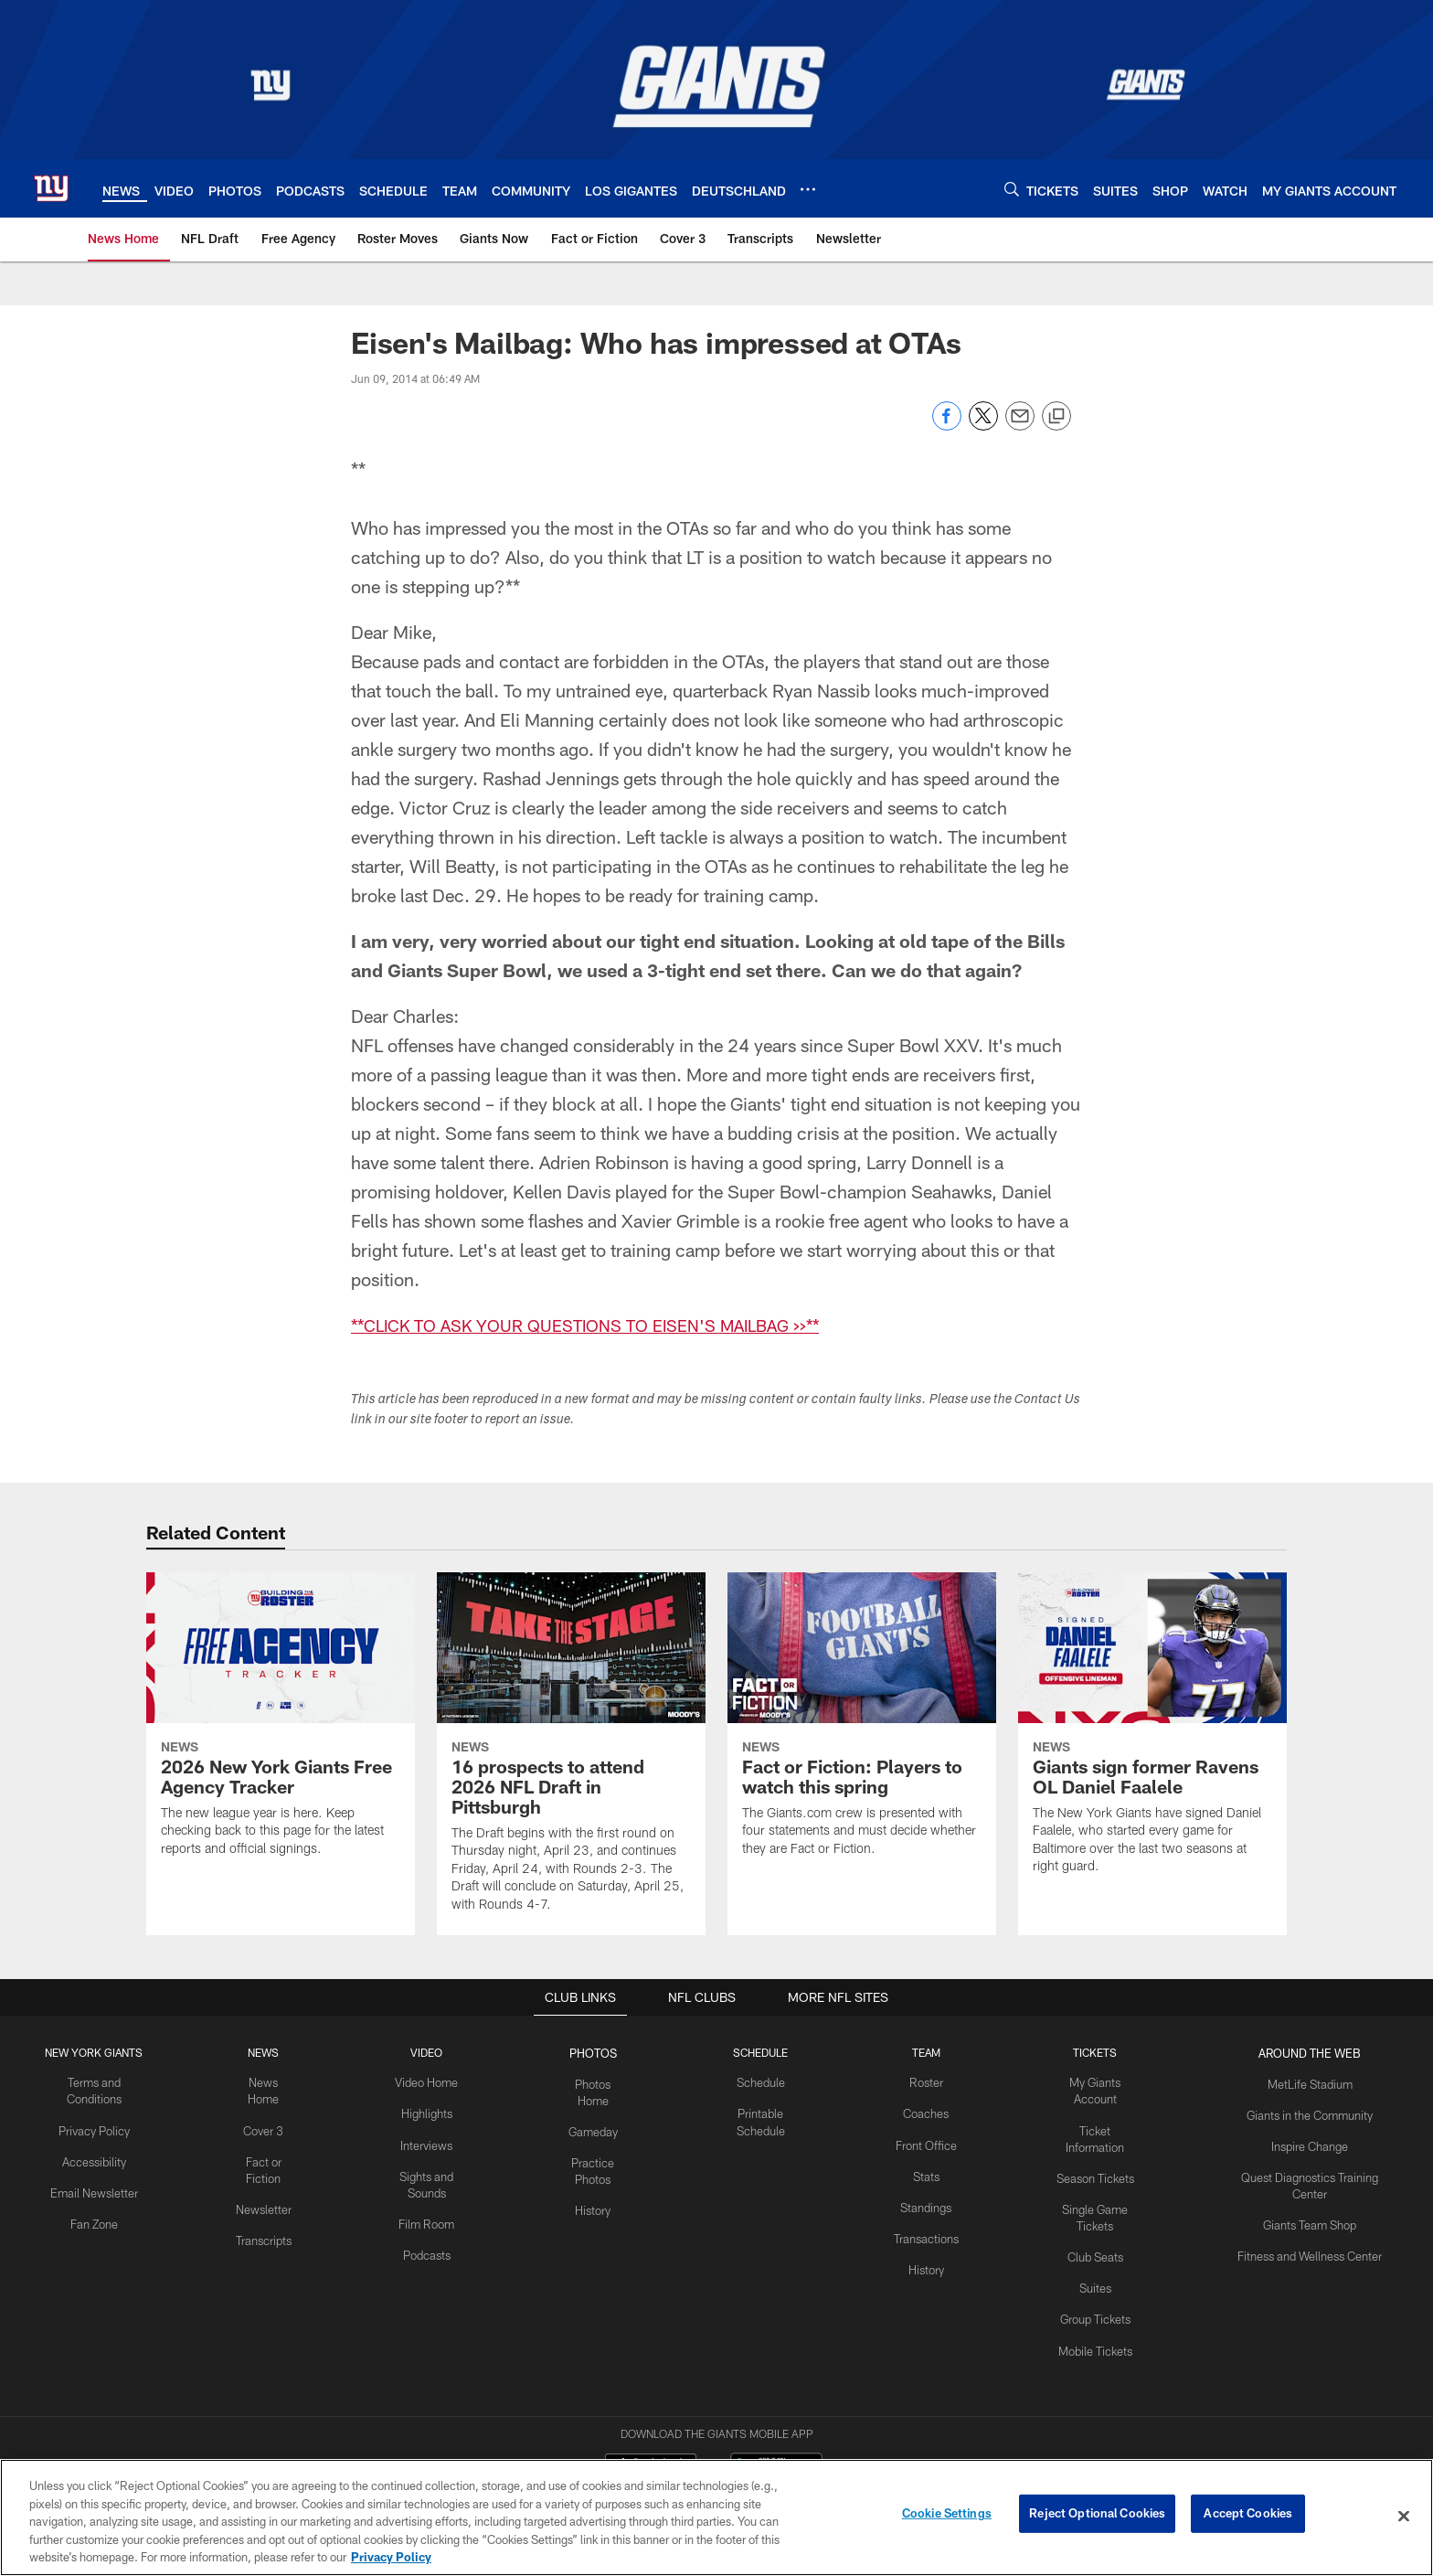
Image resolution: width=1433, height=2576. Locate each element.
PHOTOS (597, 2052)
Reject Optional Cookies (1097, 2515)
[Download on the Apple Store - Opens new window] (650, 2378)
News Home (266, 2081)
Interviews (429, 2141)
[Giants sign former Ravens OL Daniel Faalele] (1152, 1734)
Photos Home (598, 2081)
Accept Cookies (1248, 2515)
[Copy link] (1056, 416)
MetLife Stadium (1310, 2081)
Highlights (429, 2111)
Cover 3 (266, 2111)
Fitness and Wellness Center (1310, 2247)
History (597, 2187)
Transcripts (265, 2216)
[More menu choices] (808, 189)
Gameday (597, 2111)
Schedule (765, 2081)
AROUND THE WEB (1310, 2052)
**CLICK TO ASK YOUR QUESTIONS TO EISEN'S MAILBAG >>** (606, 1325)
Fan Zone (94, 2216)
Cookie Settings (947, 2515)
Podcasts (429, 2247)
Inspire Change (1310, 2141)
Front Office (929, 2141)
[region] (716, 2517)
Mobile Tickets (1096, 2321)
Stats (928, 2172)
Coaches (929, 2111)
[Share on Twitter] (983, 425)
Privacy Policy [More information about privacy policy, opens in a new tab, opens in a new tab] (391, 2556)
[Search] (1011, 188)
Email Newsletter (94, 2187)
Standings (929, 2202)
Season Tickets (1096, 2157)
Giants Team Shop (1310, 2216)
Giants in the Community (1310, 2111)
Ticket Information (1096, 2127)
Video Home (429, 2081)
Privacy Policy (94, 2127)
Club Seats (1096, 2232)
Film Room (429, 2216)
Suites (1096, 2262)
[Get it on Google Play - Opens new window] (776, 2385)
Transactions (928, 2231)
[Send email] (1020, 425)
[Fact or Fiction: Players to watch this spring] (861, 1725)
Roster (929, 2081)
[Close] (1404, 2516)
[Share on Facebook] (946, 425)
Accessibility (94, 2157)
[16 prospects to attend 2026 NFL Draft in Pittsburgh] (571, 1753)
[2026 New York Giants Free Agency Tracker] (280, 1725)
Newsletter (266, 2187)
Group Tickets (1096, 2292)
